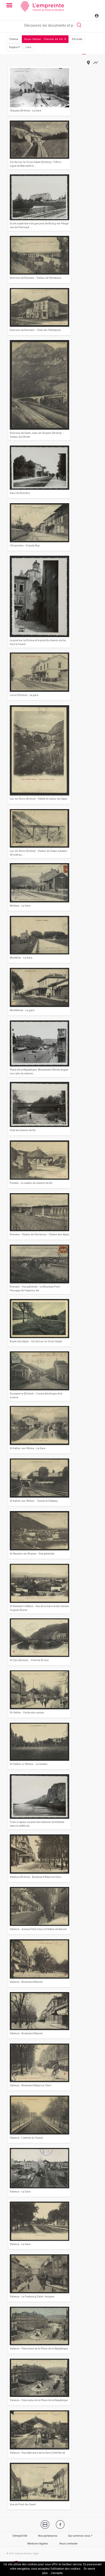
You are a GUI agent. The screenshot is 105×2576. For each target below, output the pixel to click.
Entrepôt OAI (20, 2535)
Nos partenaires (47, 2535)
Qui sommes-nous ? (80, 2535)
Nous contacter (68, 2543)
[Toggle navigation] (89, 15)
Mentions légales (37, 2543)
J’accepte (56, 2573)
